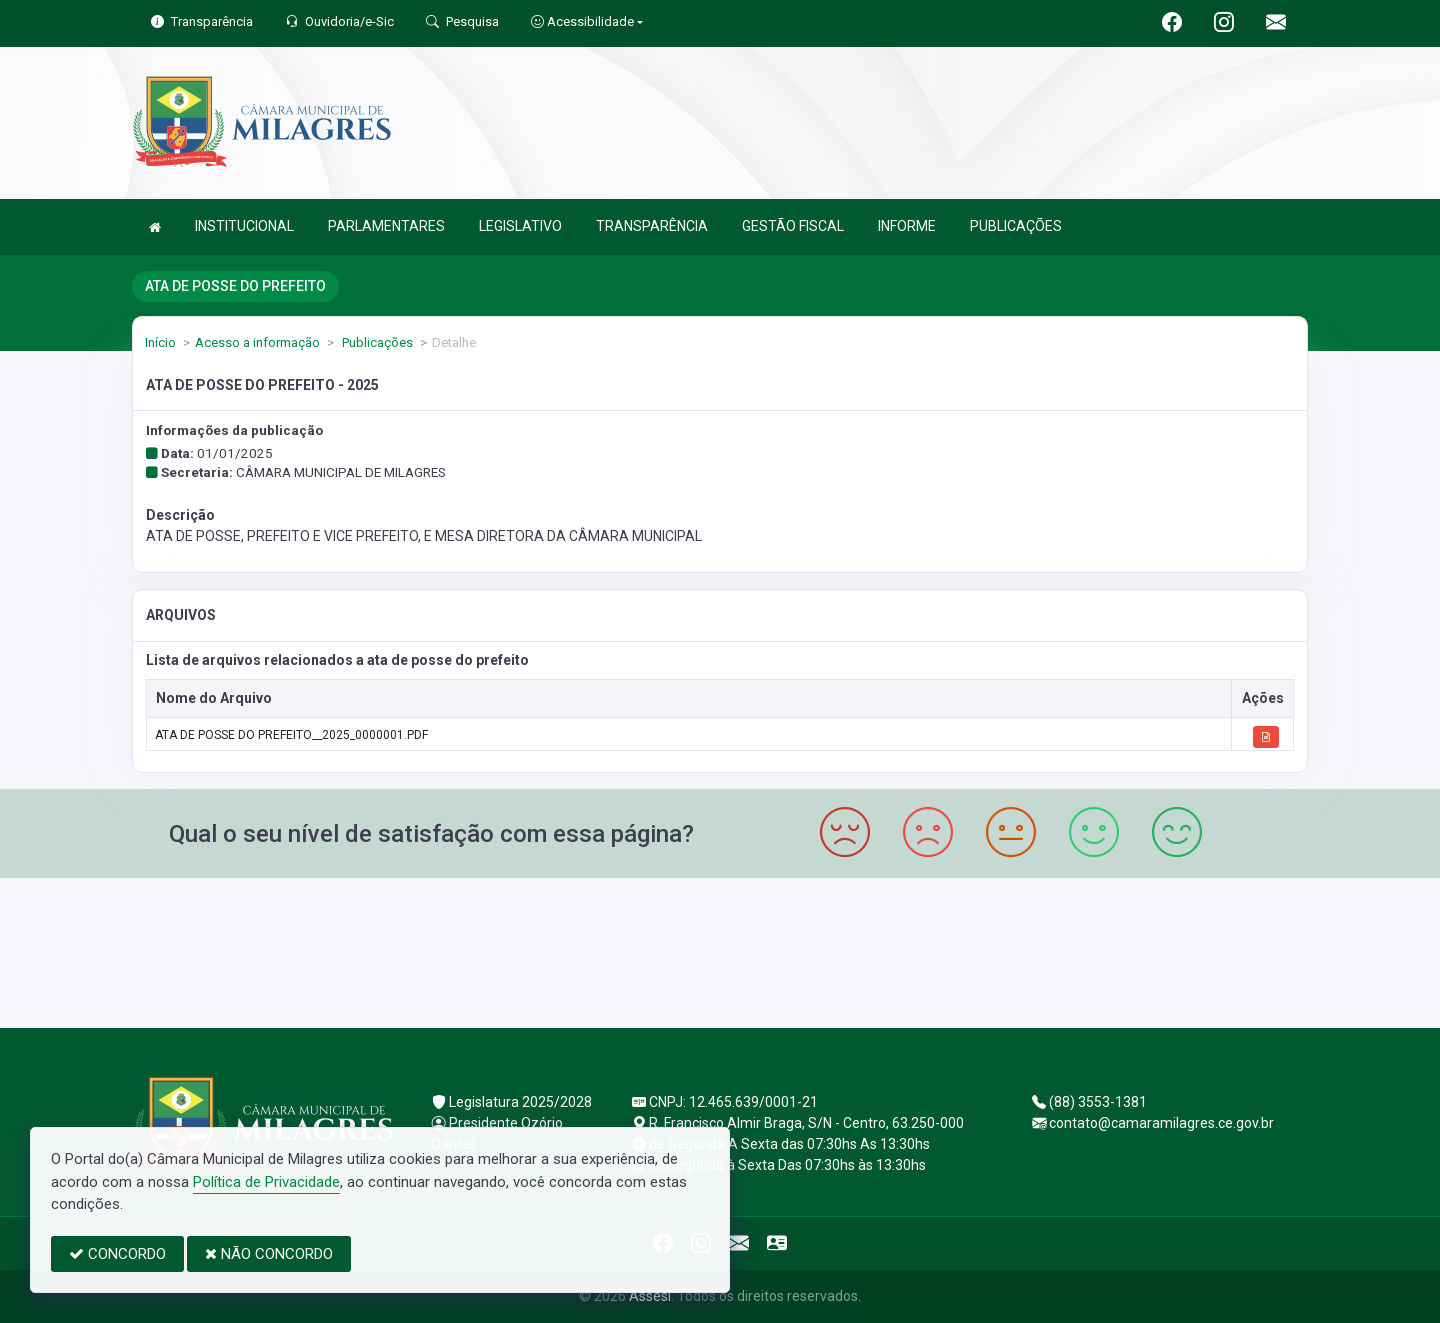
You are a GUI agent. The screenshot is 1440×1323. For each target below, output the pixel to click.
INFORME (907, 226)
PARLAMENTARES (386, 226)
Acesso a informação (257, 342)
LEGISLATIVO (520, 226)
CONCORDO (117, 1254)
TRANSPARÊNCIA (652, 226)
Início (160, 342)
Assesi (650, 1296)
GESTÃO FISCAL (793, 226)
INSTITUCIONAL (244, 226)
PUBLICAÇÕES (1016, 226)
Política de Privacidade (266, 1182)
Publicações (376, 342)
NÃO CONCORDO (269, 1254)
